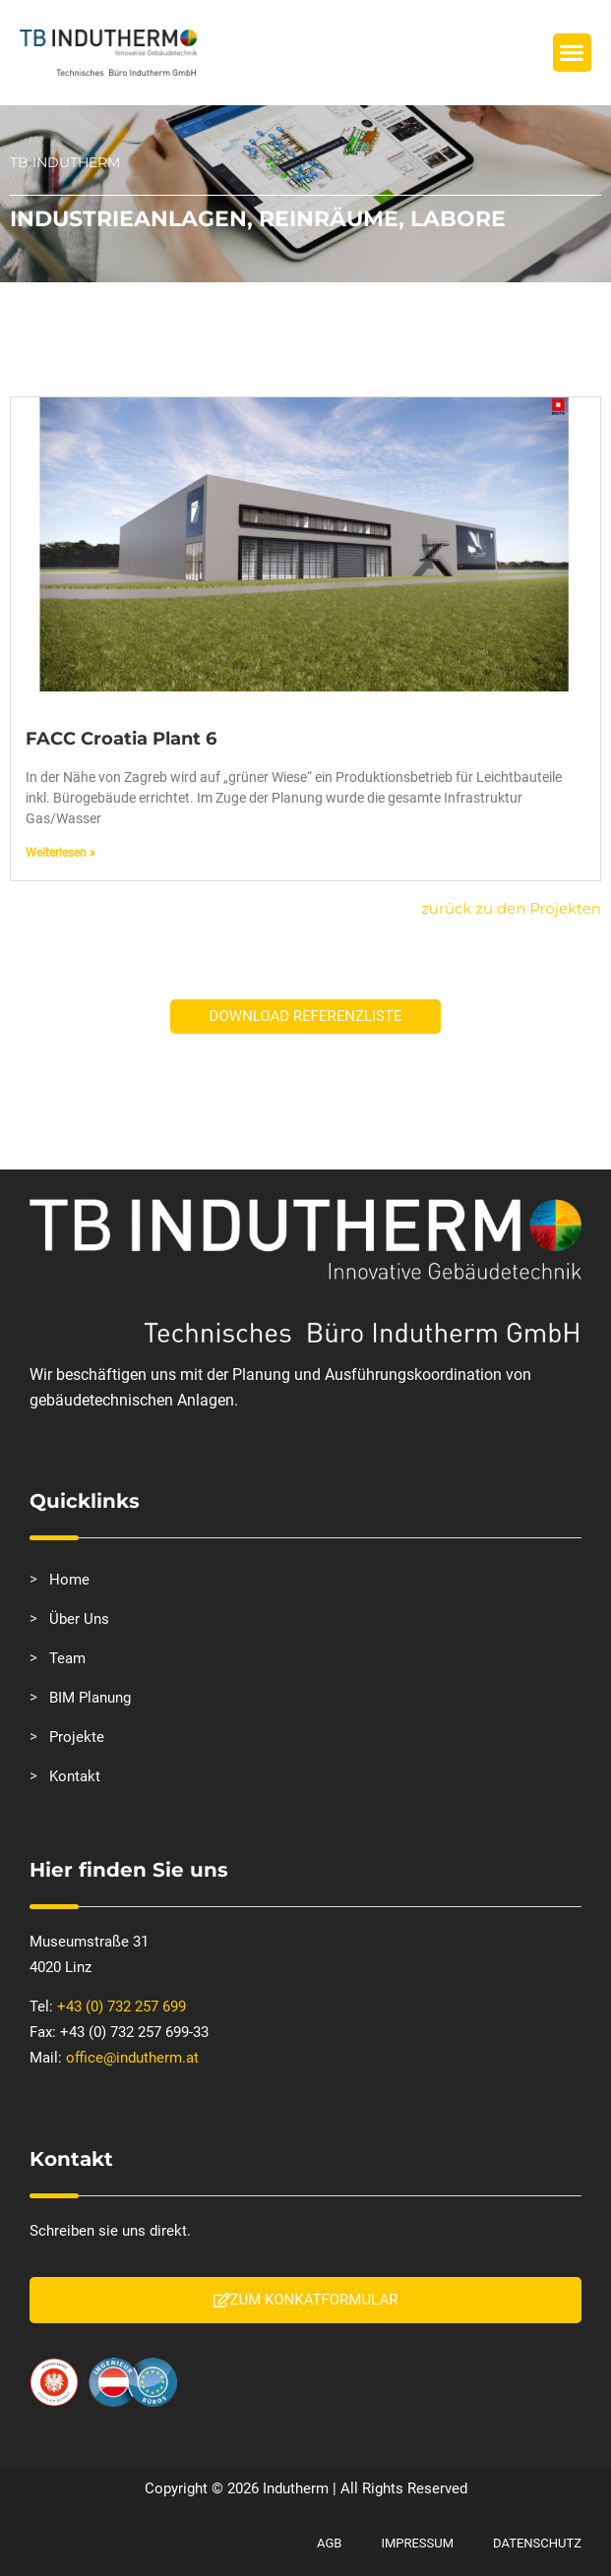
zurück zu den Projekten (511, 908)
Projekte (76, 1737)
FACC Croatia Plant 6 (121, 738)
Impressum (417, 2543)
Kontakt (74, 1776)
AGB (329, 2543)
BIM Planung (90, 1698)
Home (69, 1579)
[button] (572, 52)
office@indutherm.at (132, 2058)
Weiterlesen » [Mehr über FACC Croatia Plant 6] (60, 853)
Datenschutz (537, 2543)
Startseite (47, 304)
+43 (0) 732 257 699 (121, 2006)
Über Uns (79, 1619)
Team (67, 1658)
